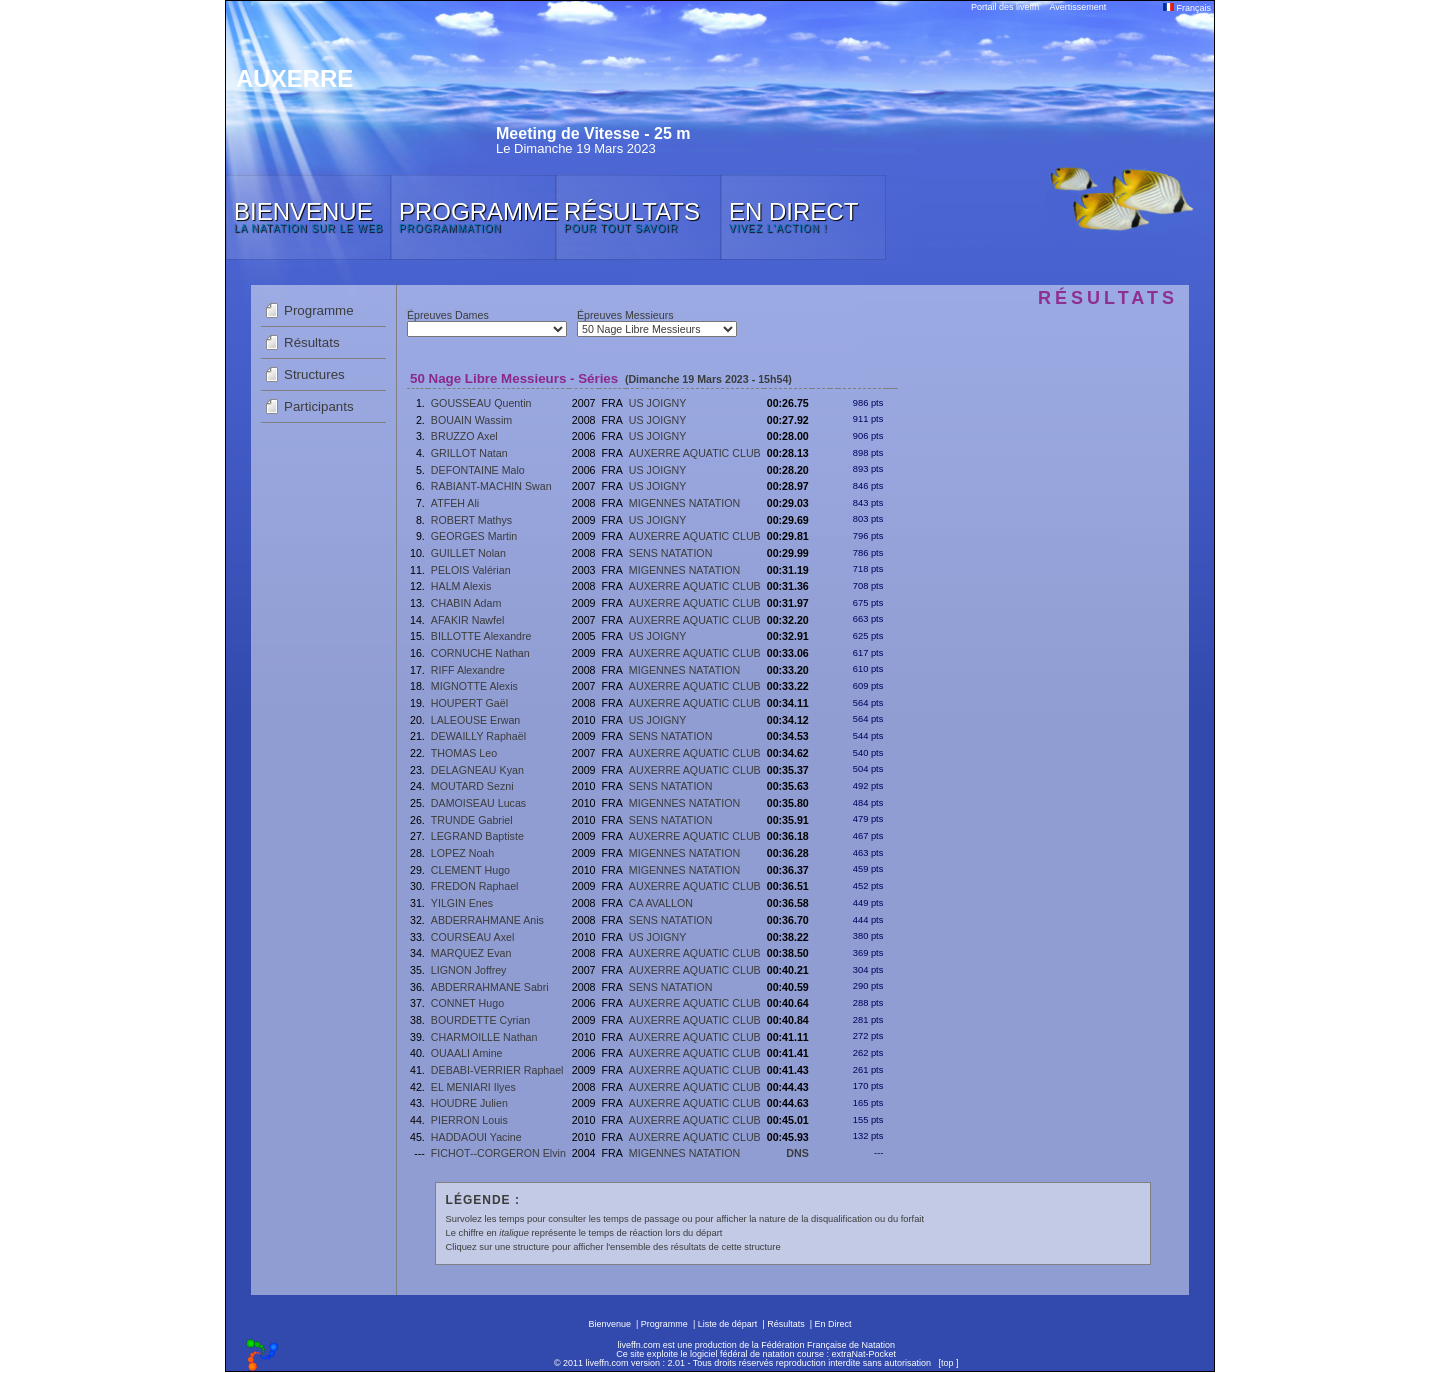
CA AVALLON (661, 903)
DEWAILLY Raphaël (478, 736)
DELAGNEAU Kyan (477, 770)
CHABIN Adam (466, 603)
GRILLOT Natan (469, 453)
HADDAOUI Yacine (476, 1137)
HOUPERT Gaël (469, 703)
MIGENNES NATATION (684, 503)
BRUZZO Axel (464, 436)
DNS (797, 1153)
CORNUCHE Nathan (480, 653)
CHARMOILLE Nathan (484, 1037)
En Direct (833, 1324)
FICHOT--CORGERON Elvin (498, 1153)
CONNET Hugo (467, 1003)
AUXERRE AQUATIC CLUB (695, 453)
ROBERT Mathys (471, 520)
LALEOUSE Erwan (475, 720)
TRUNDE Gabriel (472, 820)
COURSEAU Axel (473, 937)
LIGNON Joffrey (469, 970)
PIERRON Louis (469, 1120)
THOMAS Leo (464, 753)
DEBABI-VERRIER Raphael (497, 1070)
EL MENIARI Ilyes (473, 1087)
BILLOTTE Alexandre (481, 636)
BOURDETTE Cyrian (480, 1020)
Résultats (312, 342)
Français (1187, 8)
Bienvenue (609, 1324)
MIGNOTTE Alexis (474, 686)
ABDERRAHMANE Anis (487, 920)
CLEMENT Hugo (470, 870)
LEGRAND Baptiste (477, 836)
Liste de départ (728, 1324)
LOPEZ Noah (462, 853)
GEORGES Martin (474, 536)
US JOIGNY (657, 403)
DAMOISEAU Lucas (478, 803)
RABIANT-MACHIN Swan (491, 486)
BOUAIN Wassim (471, 420)
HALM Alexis (461, 586)
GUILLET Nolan (468, 553)
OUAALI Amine (467, 1053)
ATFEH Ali (455, 503)
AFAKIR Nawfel (467, 620)
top (947, 1363)
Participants (319, 406)
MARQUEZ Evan (471, 953)
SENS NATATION (670, 553)
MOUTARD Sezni (472, 786)
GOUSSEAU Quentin (481, 403)
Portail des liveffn (1005, 7)
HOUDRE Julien (469, 1103)
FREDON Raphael (475, 886)
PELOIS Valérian (471, 570)
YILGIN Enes (462, 903)
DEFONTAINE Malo (478, 470)
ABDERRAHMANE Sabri (490, 987)
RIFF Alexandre (468, 670)
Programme (319, 310)
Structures (314, 374)
